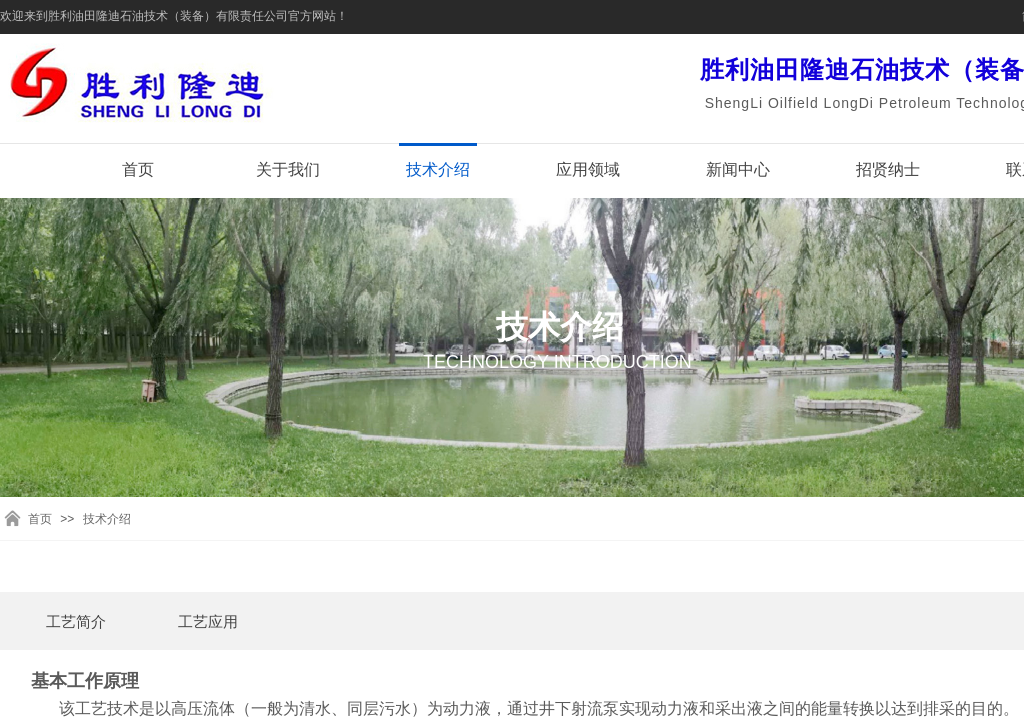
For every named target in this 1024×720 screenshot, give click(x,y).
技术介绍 (438, 169)
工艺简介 (76, 622)
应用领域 (588, 169)
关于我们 (288, 169)
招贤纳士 (888, 169)
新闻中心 (738, 169)
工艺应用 (208, 622)
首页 (138, 169)
